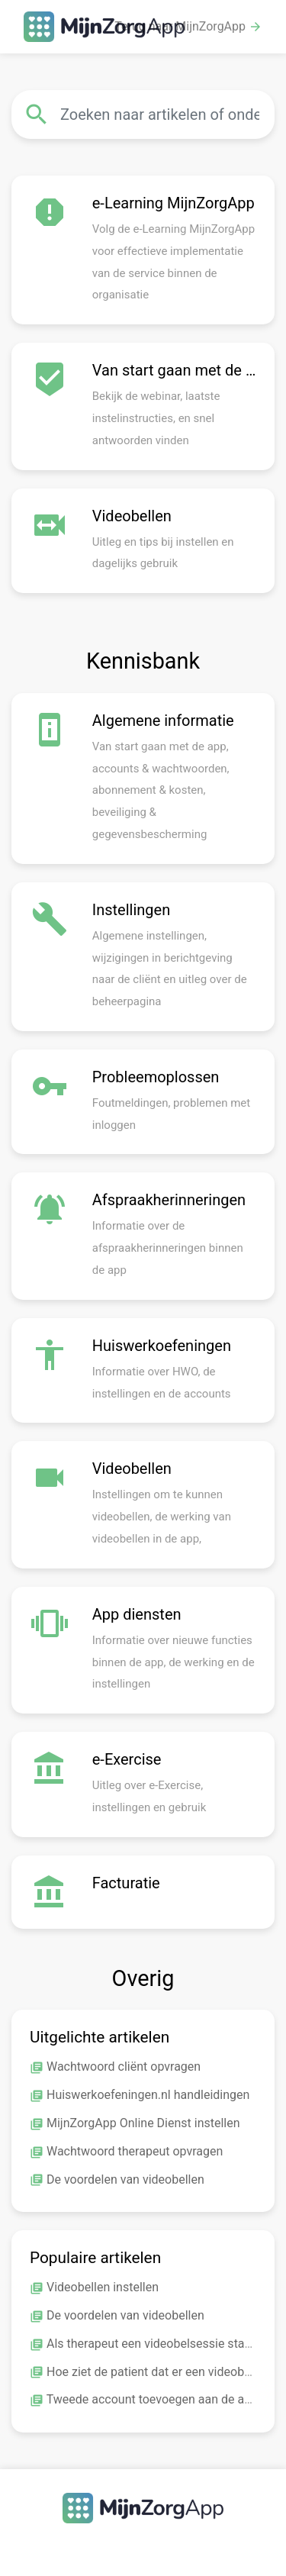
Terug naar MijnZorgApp (188, 26)
